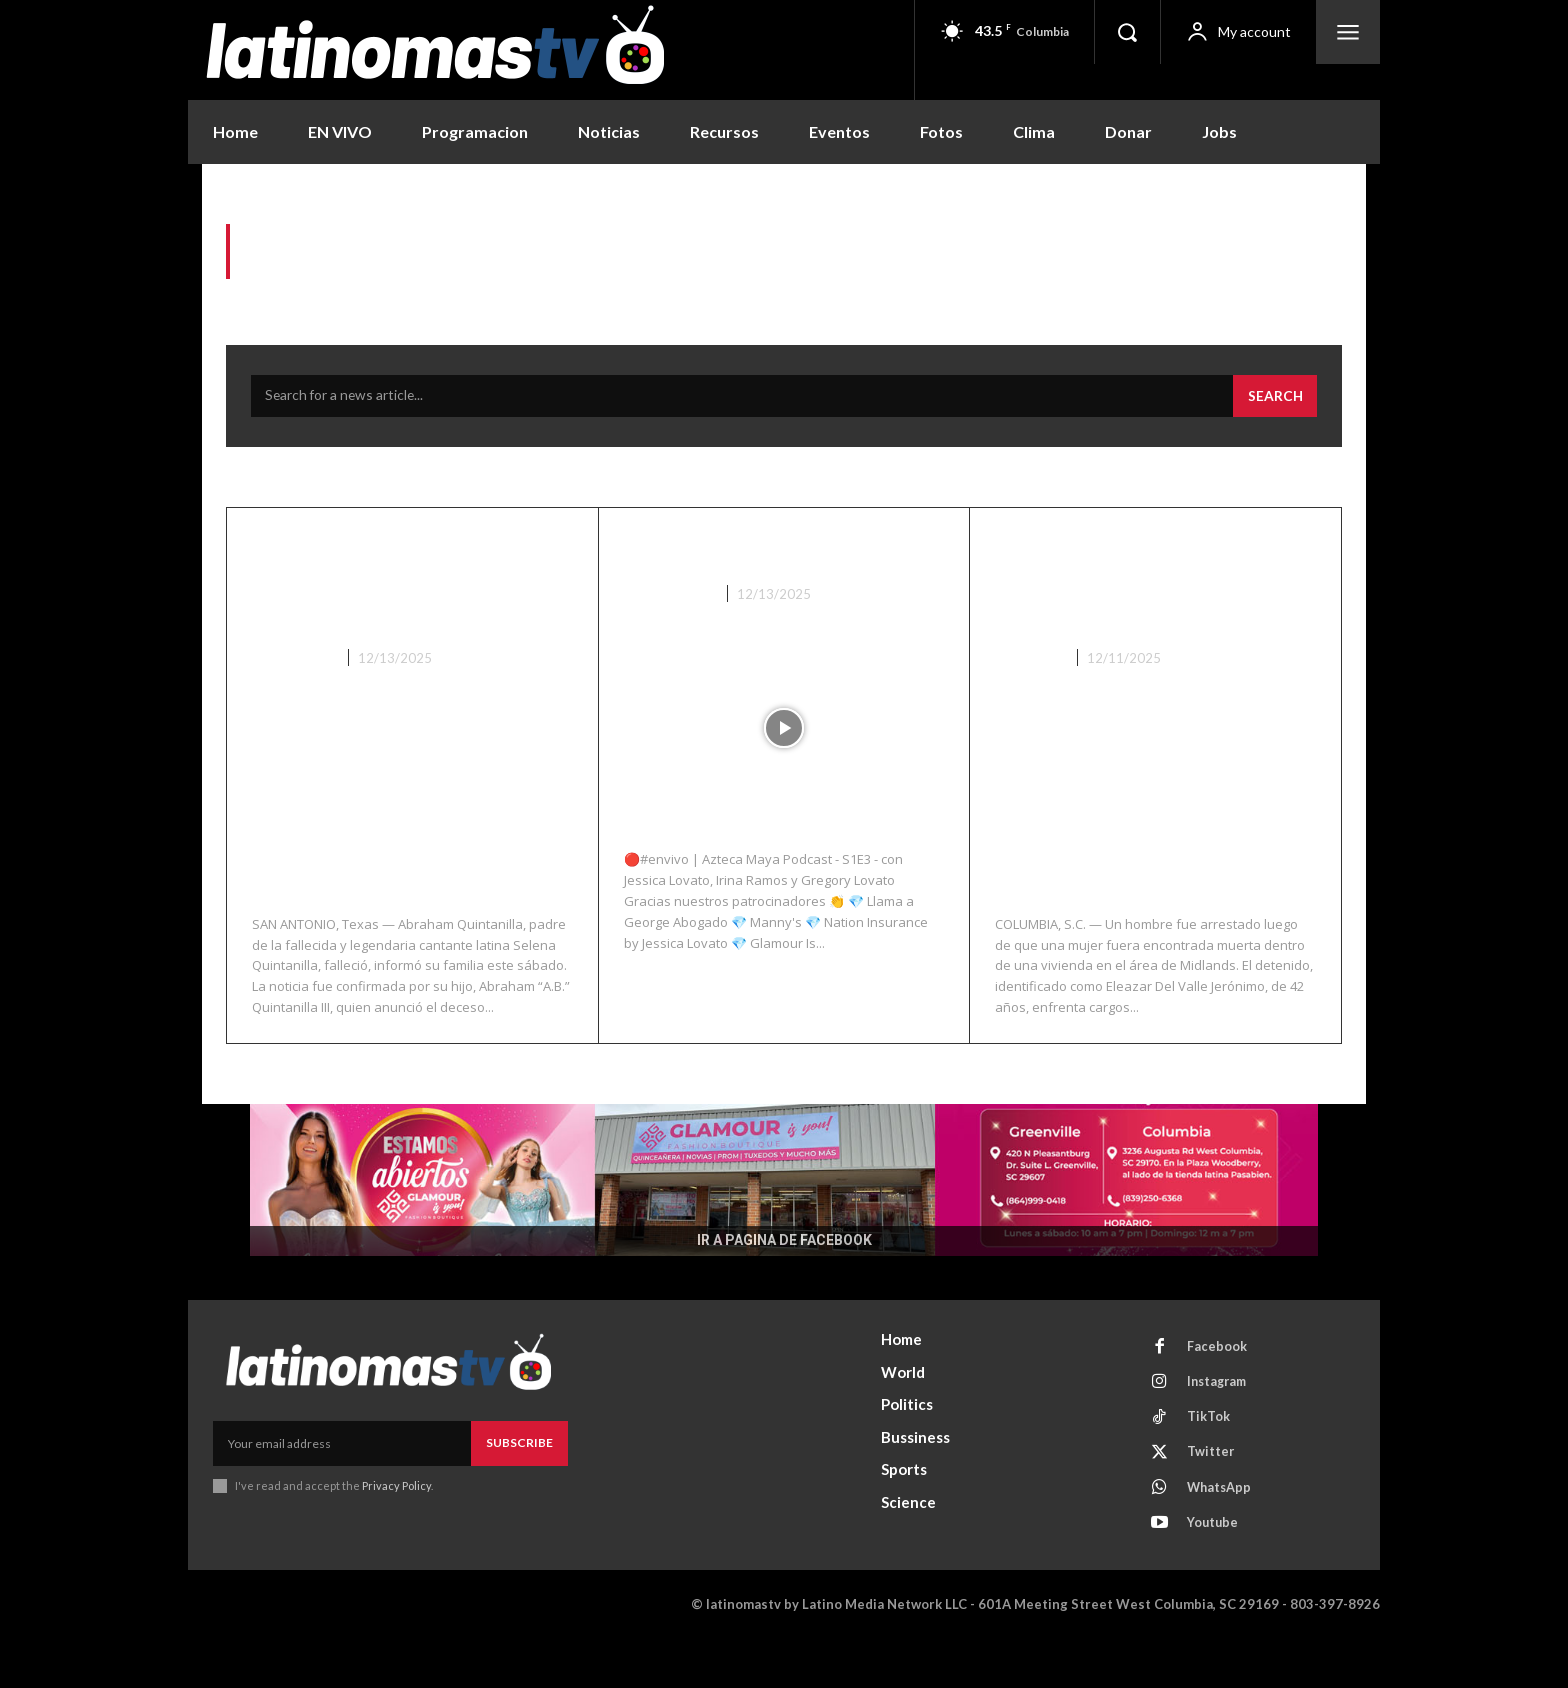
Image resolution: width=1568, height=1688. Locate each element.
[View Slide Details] (784, 1218)
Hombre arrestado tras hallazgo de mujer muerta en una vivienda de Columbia (1143, 602)
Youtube (1215, 1571)
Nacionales (294, 664)
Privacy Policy (396, 1523)
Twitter (1213, 1497)
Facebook (1219, 1386)
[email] (342, 1482)
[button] (1127, 32)
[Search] (1274, 402)
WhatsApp (1222, 1534)
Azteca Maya (669, 599)
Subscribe (519, 1481)
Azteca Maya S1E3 (740, 554)
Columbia (1030, 696)
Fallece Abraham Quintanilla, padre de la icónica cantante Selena (402, 586)
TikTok (1210, 1460)
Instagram (1221, 1423)
